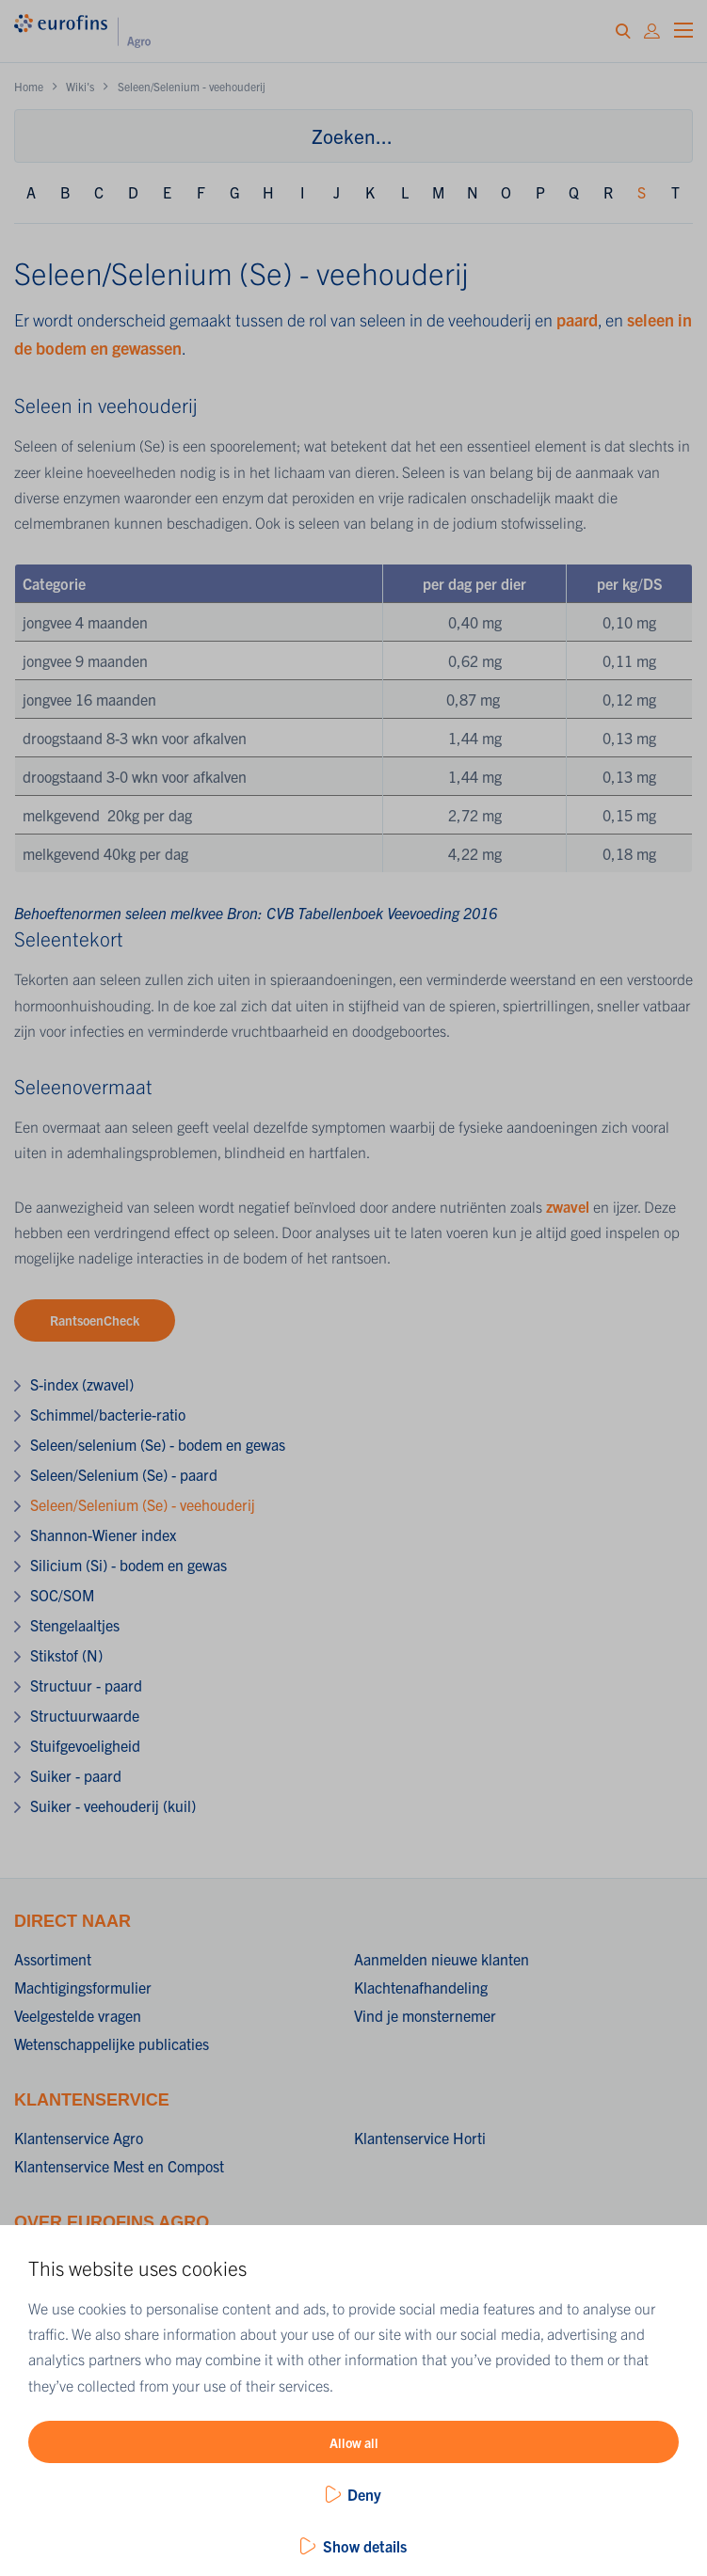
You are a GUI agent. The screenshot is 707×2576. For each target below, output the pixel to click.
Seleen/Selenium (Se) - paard (123, 1474)
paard (577, 319)
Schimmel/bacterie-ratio (107, 1414)
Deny (364, 2494)
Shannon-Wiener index (103, 1534)
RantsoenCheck (94, 1320)
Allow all (353, 2442)
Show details (365, 2545)
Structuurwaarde (84, 1715)
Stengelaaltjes (75, 1624)
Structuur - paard (86, 1685)
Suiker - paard (75, 1775)
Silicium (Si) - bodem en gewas (128, 1564)
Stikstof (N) (66, 1655)
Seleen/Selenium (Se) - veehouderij (142, 1504)
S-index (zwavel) (82, 1384)
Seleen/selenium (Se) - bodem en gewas (157, 1444)
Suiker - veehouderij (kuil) (113, 1805)
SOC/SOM (62, 1594)
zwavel (569, 1206)
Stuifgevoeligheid (85, 1745)
